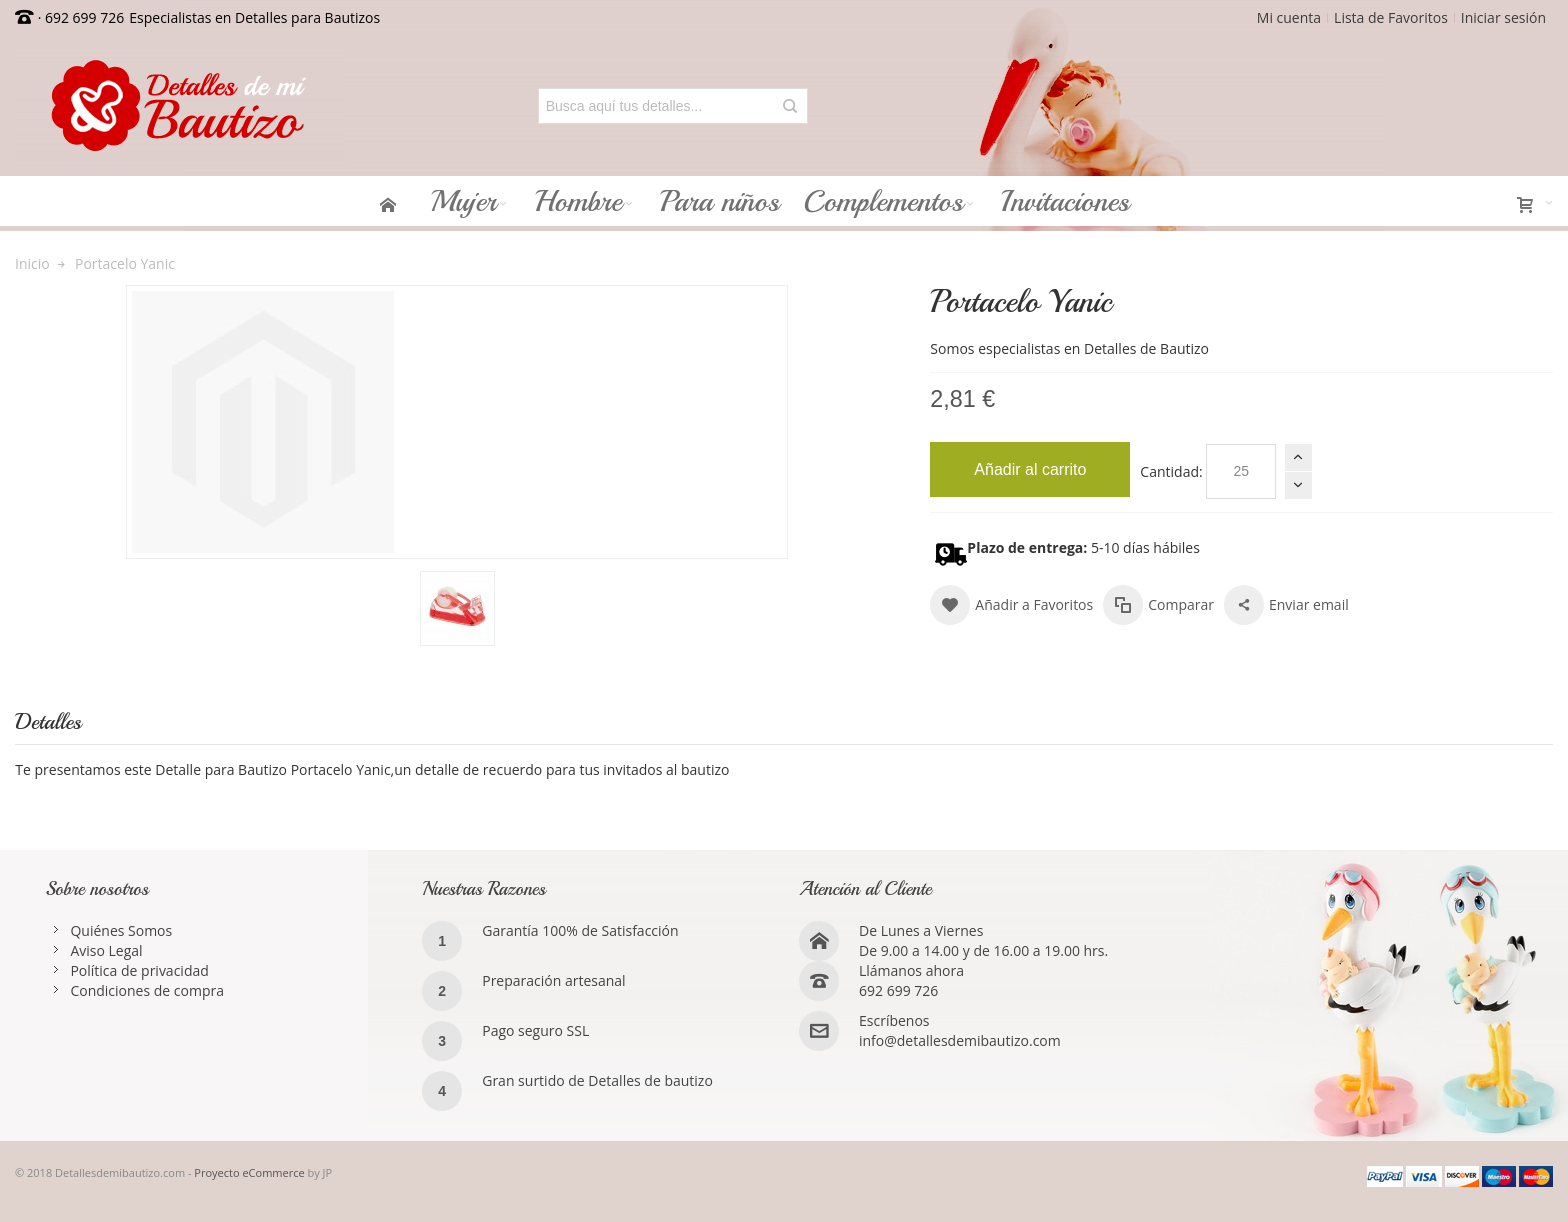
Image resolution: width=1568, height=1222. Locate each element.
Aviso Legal (106, 950)
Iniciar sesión (1503, 17)
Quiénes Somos (121, 930)
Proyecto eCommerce (249, 1172)
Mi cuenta (1289, 17)
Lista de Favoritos (1391, 17)
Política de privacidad (139, 970)
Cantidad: (1171, 471)
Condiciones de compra (147, 990)
